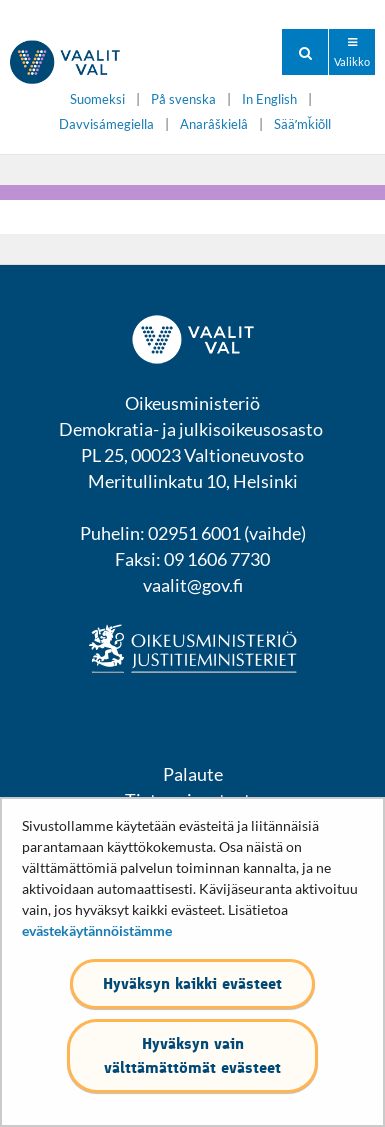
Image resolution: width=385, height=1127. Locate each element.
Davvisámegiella (106, 124)
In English (269, 99)
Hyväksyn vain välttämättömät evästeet (192, 1055)
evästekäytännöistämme (97, 930)
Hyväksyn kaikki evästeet (192, 983)
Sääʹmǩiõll (302, 124)
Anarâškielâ (214, 124)
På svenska (183, 99)
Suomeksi (97, 99)
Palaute (193, 774)
